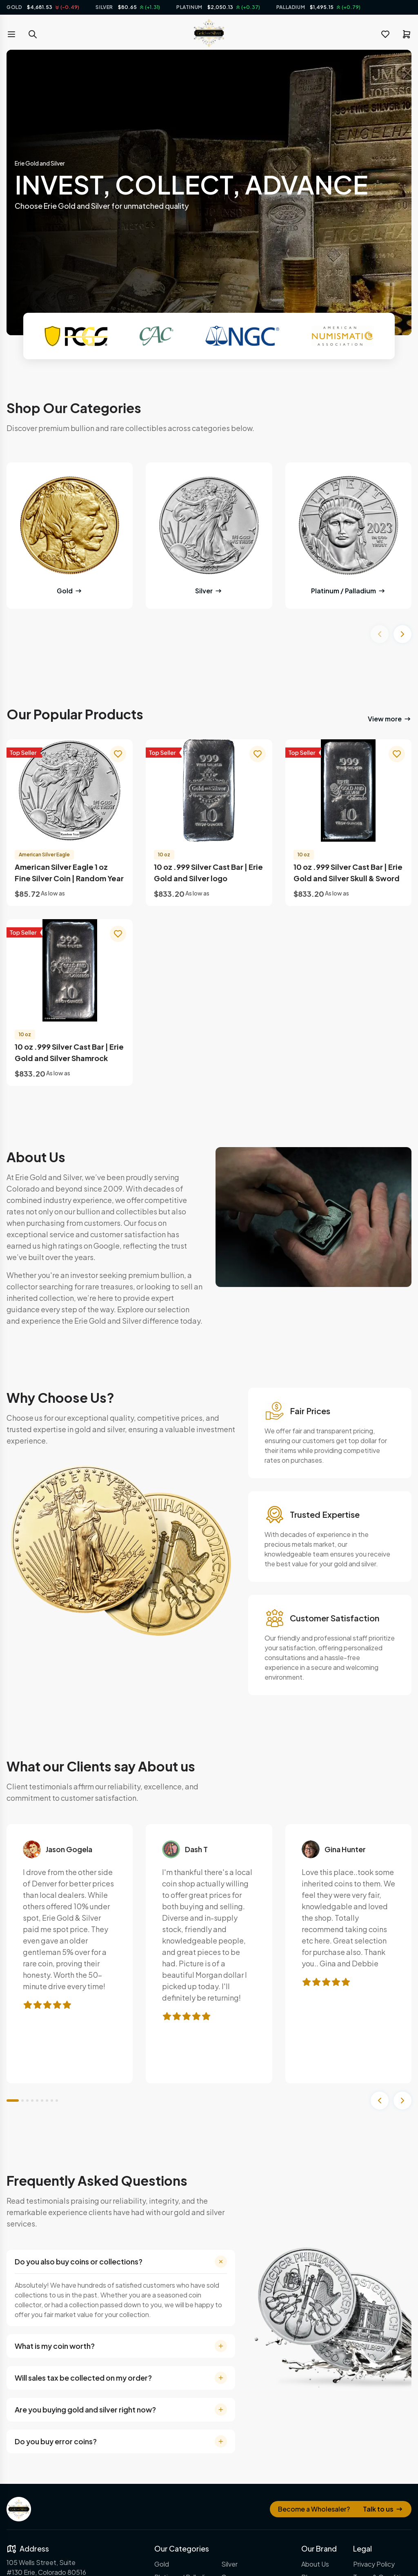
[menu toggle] (11, 34)
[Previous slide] (380, 634)
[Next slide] (402, 634)
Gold (69, 591)
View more (389, 719)
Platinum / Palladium (348, 591)
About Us (315, 2564)
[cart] (406, 34)
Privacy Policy (374, 2564)
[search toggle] (33, 34)
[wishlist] (385, 34)
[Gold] (70, 525)
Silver (208, 591)
